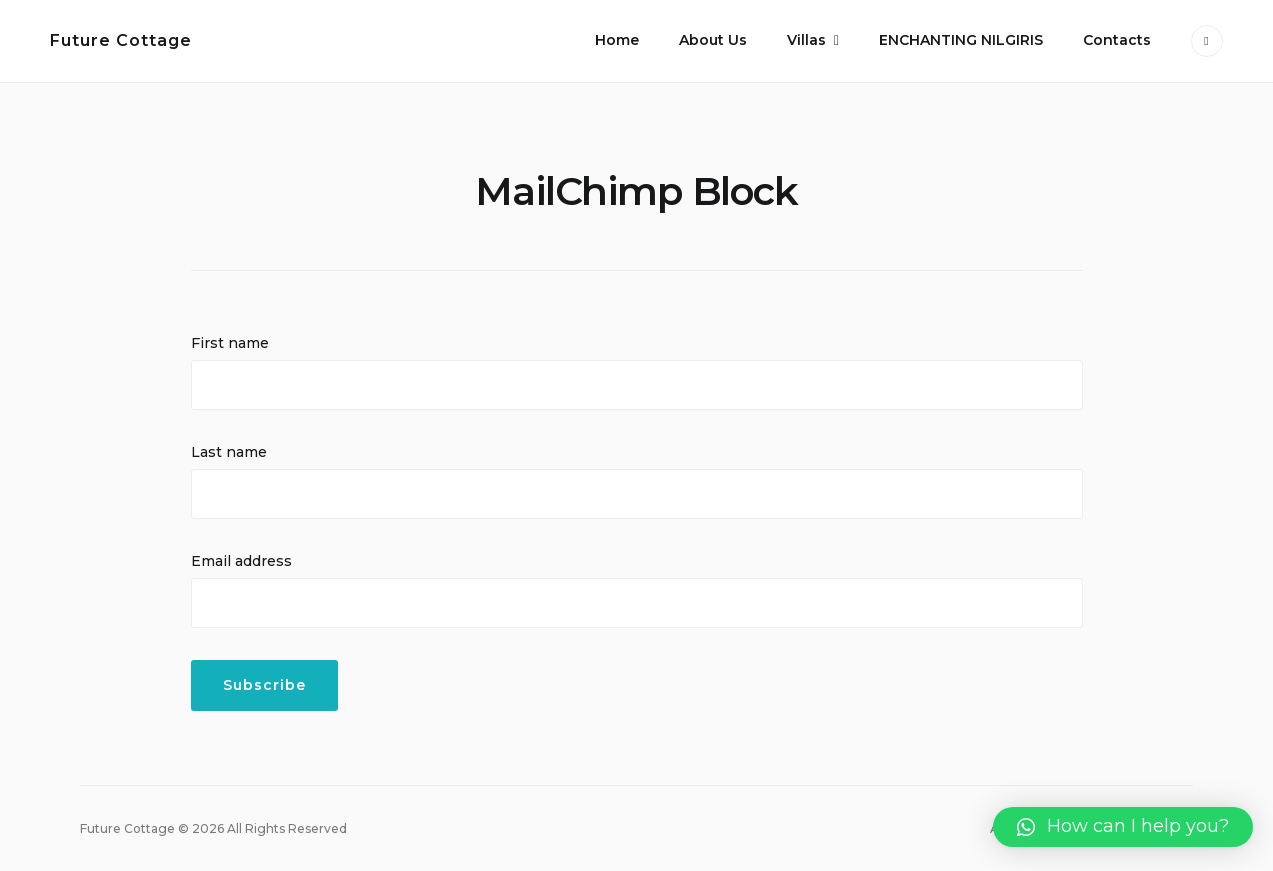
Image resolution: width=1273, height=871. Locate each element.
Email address (241, 561)
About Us (713, 40)
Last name (229, 452)
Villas (806, 40)
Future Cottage (121, 40)
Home (617, 40)
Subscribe (264, 685)
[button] (1123, 827)
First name (230, 343)
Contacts (1117, 40)
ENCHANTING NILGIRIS (961, 40)
